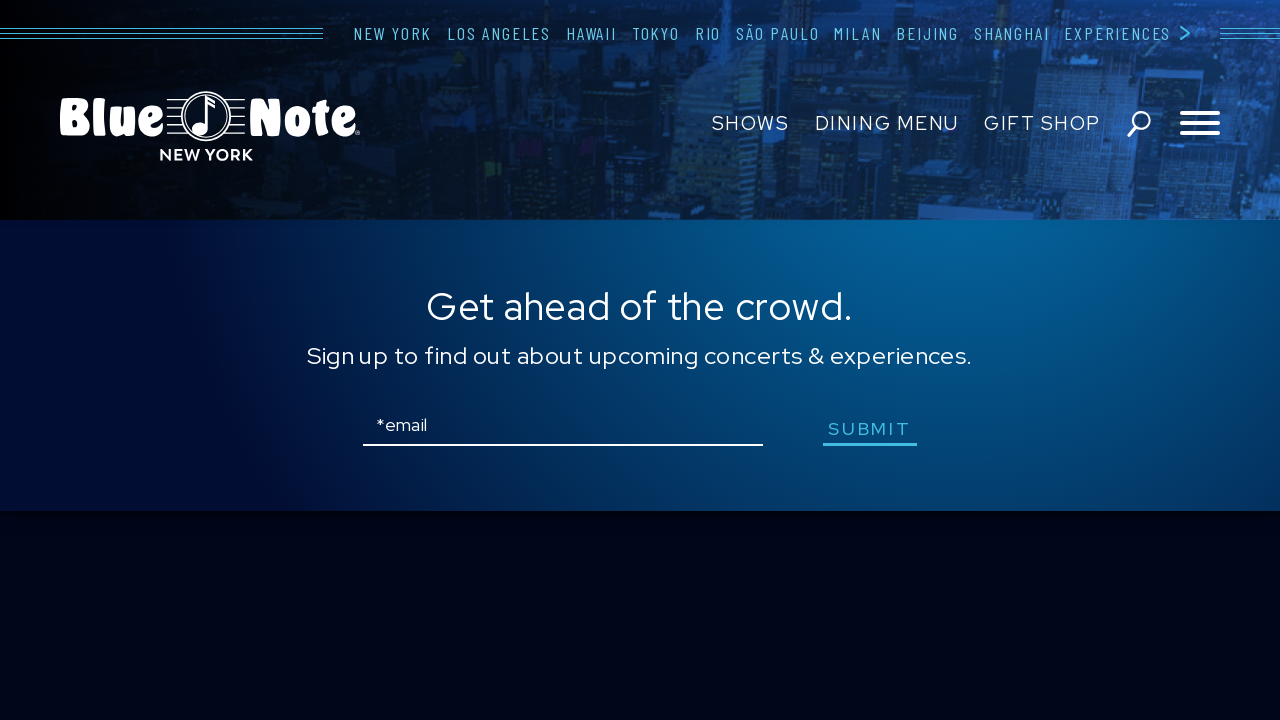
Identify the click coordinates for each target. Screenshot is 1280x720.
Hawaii (591, 33)
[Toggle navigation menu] (1200, 124)
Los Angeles (499, 33)
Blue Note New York (210, 126)
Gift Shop (1042, 123)
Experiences (1117, 33)
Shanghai (1011, 33)
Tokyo (656, 33)
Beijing (927, 33)
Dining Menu (887, 123)
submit (869, 428)
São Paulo (777, 33)
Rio (708, 33)
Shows (751, 123)
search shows (1139, 124)
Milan (857, 33)
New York (392, 33)
